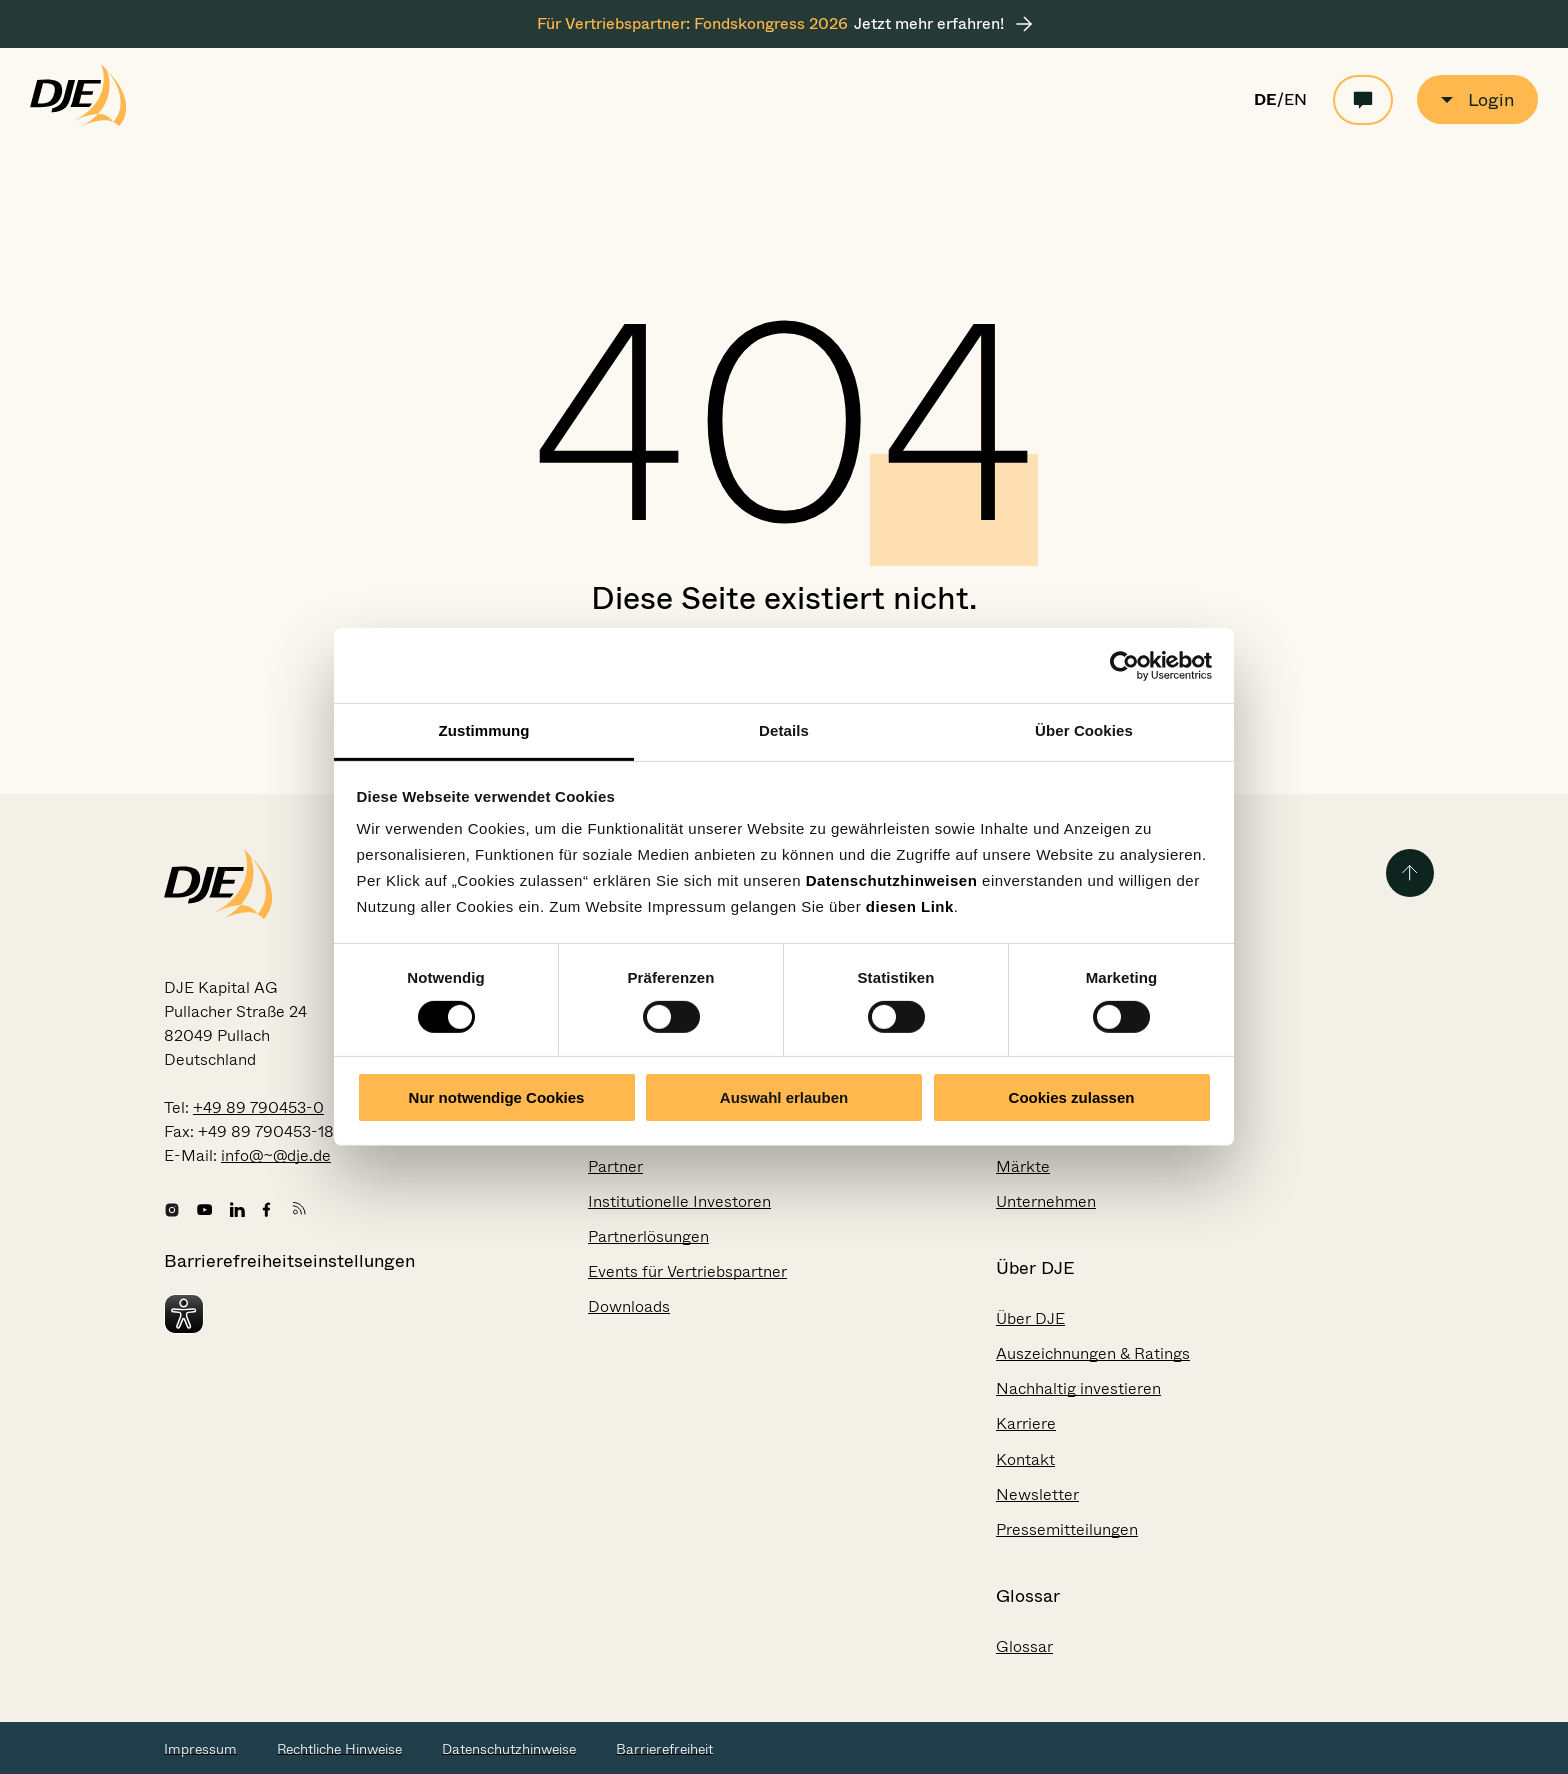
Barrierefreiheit (664, 1749)
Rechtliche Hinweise (339, 1749)
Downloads (629, 1306)
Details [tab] (784, 730)
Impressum (200, 1749)
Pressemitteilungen (1067, 1529)
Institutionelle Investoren (679, 1201)
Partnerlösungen (648, 1236)
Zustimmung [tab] (484, 730)
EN (1295, 100)
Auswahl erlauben (784, 1097)
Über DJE (1030, 1318)
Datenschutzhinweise (509, 1749)
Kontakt (1025, 1459)
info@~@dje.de (276, 1155)
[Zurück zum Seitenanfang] (1410, 873)
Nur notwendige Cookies (497, 1097)
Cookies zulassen (1072, 1097)
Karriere (1026, 1423)
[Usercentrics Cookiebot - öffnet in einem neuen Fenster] (1124, 665)
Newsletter (1037, 1494)
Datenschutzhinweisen (892, 880)
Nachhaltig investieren (1078, 1388)
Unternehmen (1046, 1201)
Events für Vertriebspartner (687, 1271)
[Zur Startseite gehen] (78, 122)
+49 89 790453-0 (258, 1107)
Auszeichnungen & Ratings (1093, 1353)
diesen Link (910, 906)
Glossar (1024, 1646)
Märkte (1023, 1166)
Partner (615, 1166)
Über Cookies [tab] (1084, 730)
